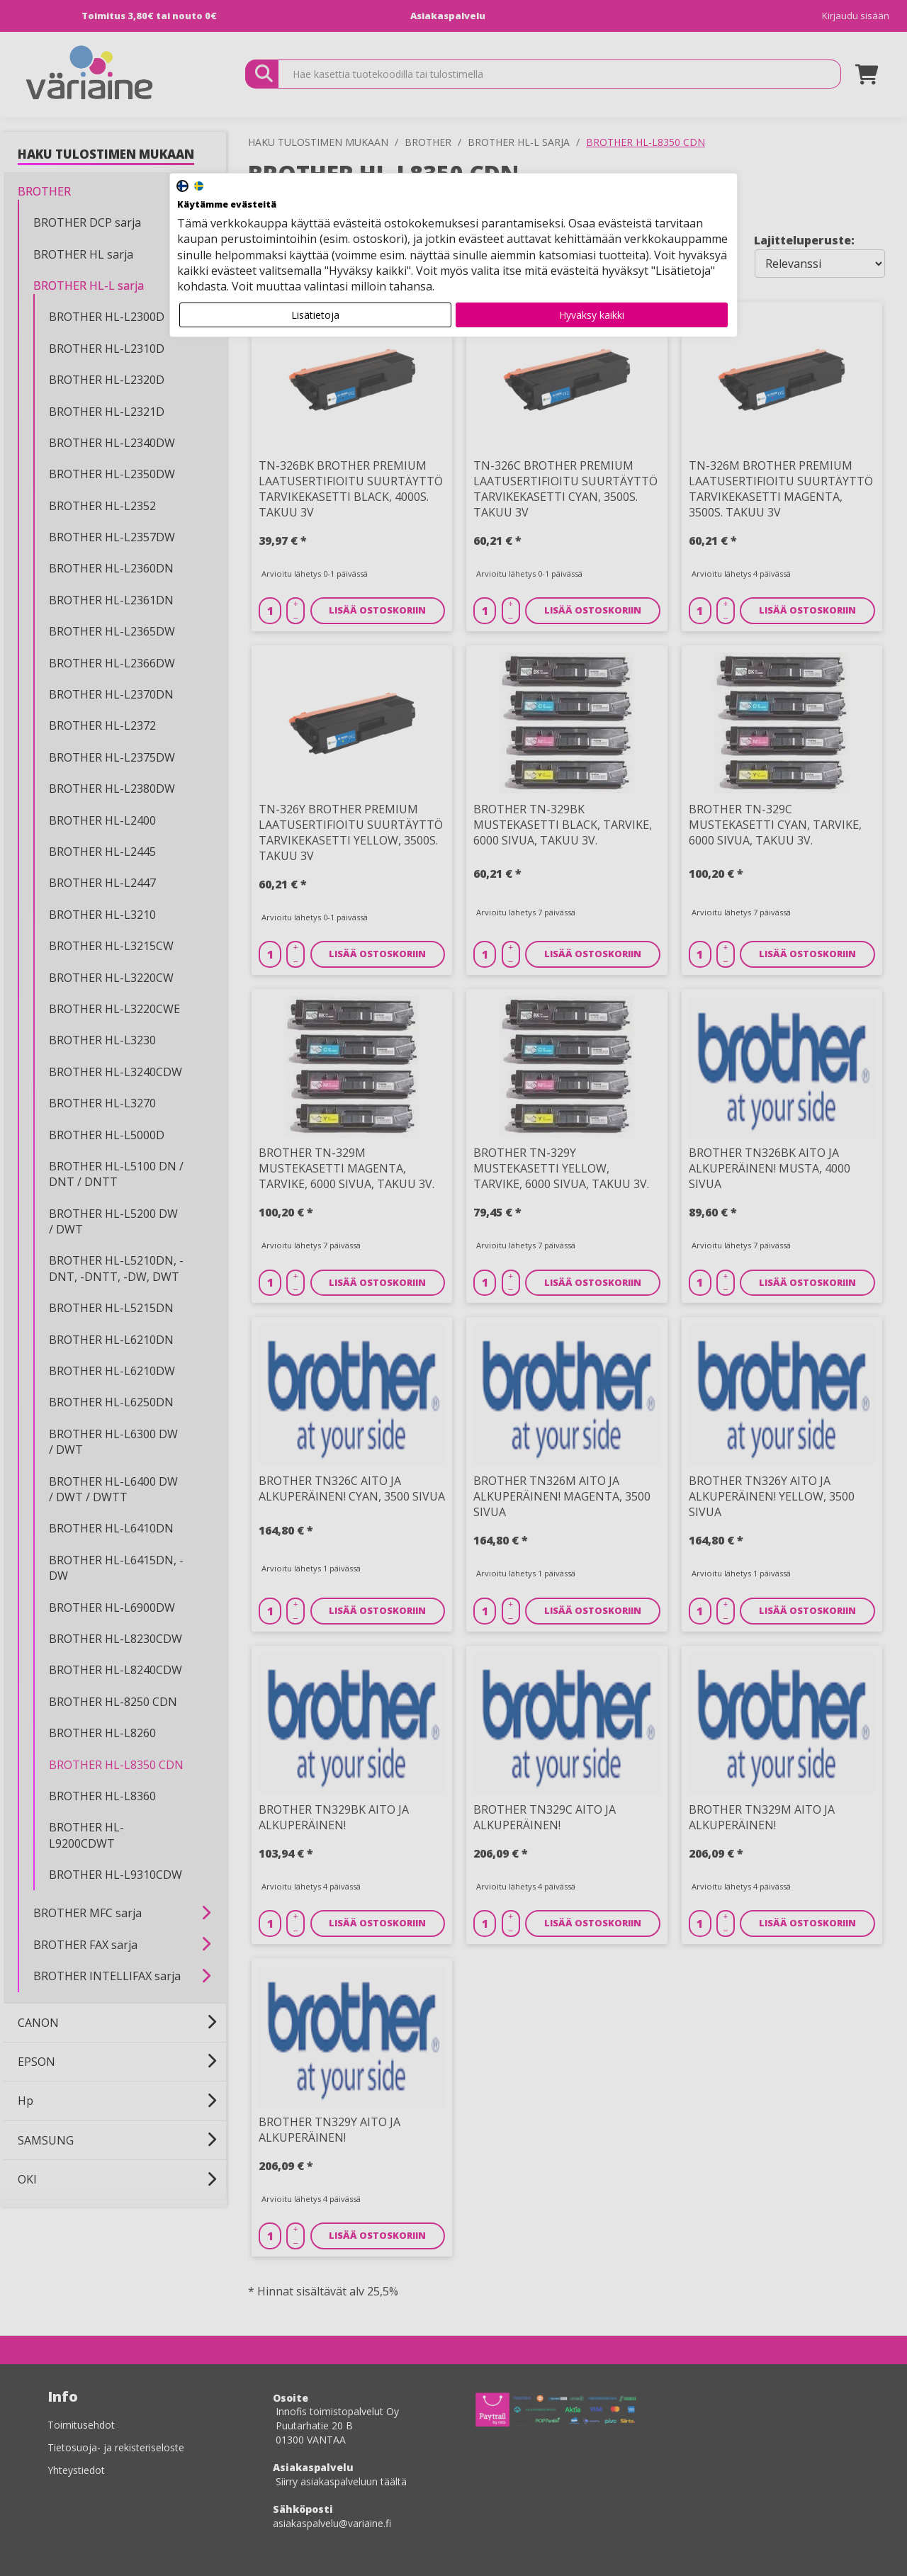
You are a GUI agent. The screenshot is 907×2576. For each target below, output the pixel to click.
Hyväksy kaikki (591, 315)
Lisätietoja (315, 315)
